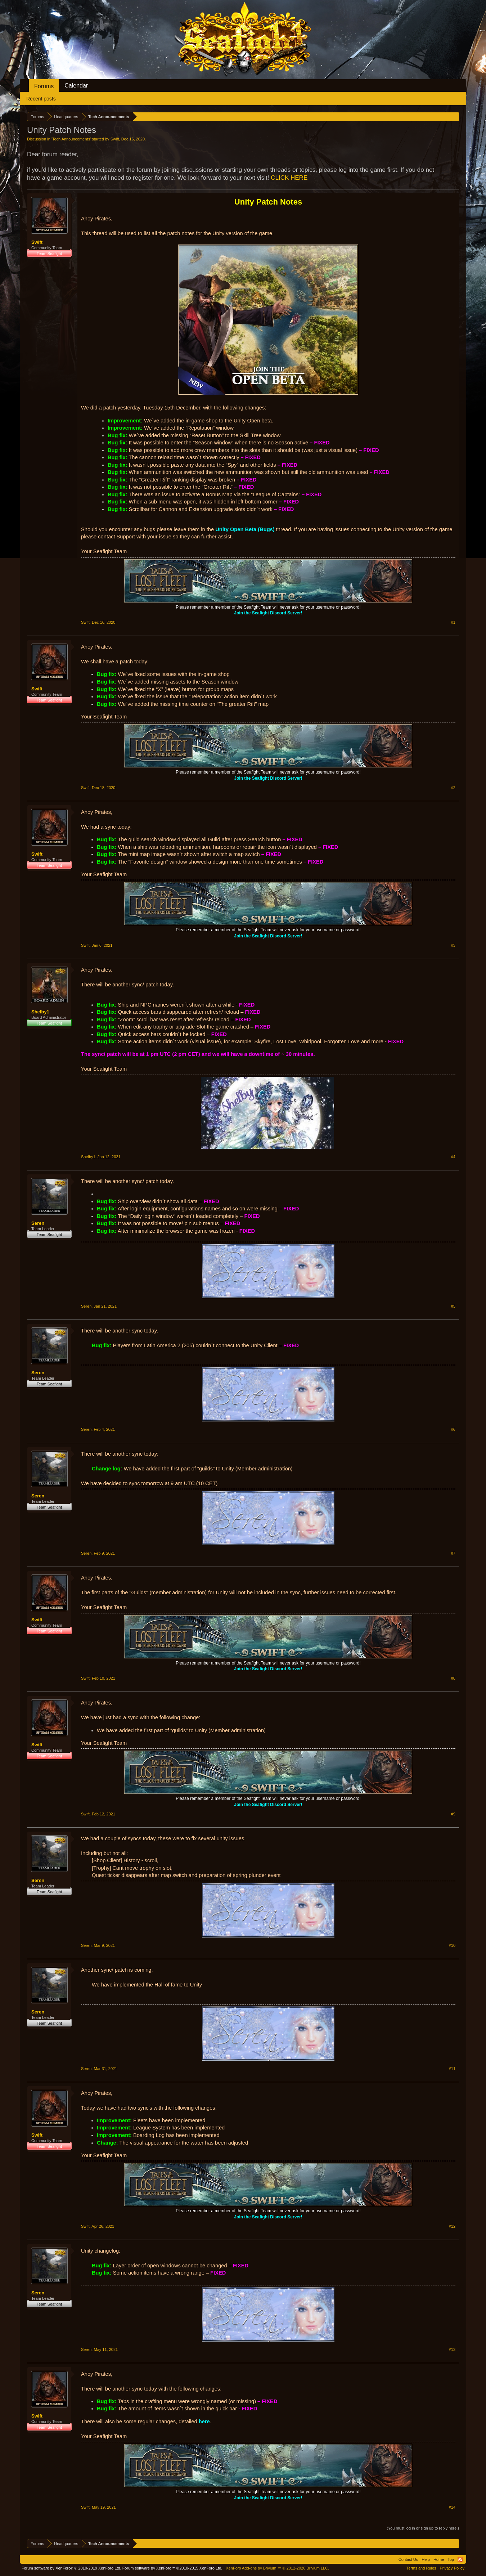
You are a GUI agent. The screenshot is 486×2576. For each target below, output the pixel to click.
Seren (37, 1223)
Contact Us (408, 2559)
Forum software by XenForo (71, 2568)
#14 (452, 2507)
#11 (452, 2068)
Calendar (76, 85)
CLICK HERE (289, 177)
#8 (453, 1678)
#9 (453, 1814)
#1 (453, 622)
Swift (115, 139)
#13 (452, 2349)
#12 (452, 2226)
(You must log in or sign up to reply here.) (423, 2528)
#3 (453, 945)
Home (438, 2559)
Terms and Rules (421, 2568)
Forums (44, 86)
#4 (453, 1157)
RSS (460, 2559)
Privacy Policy (452, 2568)
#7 (453, 1553)
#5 (453, 1306)
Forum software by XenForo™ (172, 2568)
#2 (453, 787)
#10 (452, 1945)
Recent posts (41, 99)
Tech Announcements (71, 139)
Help (426, 2559)
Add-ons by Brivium (277, 2568)
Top (450, 2559)
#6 (453, 1429)
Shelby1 (40, 1011)
